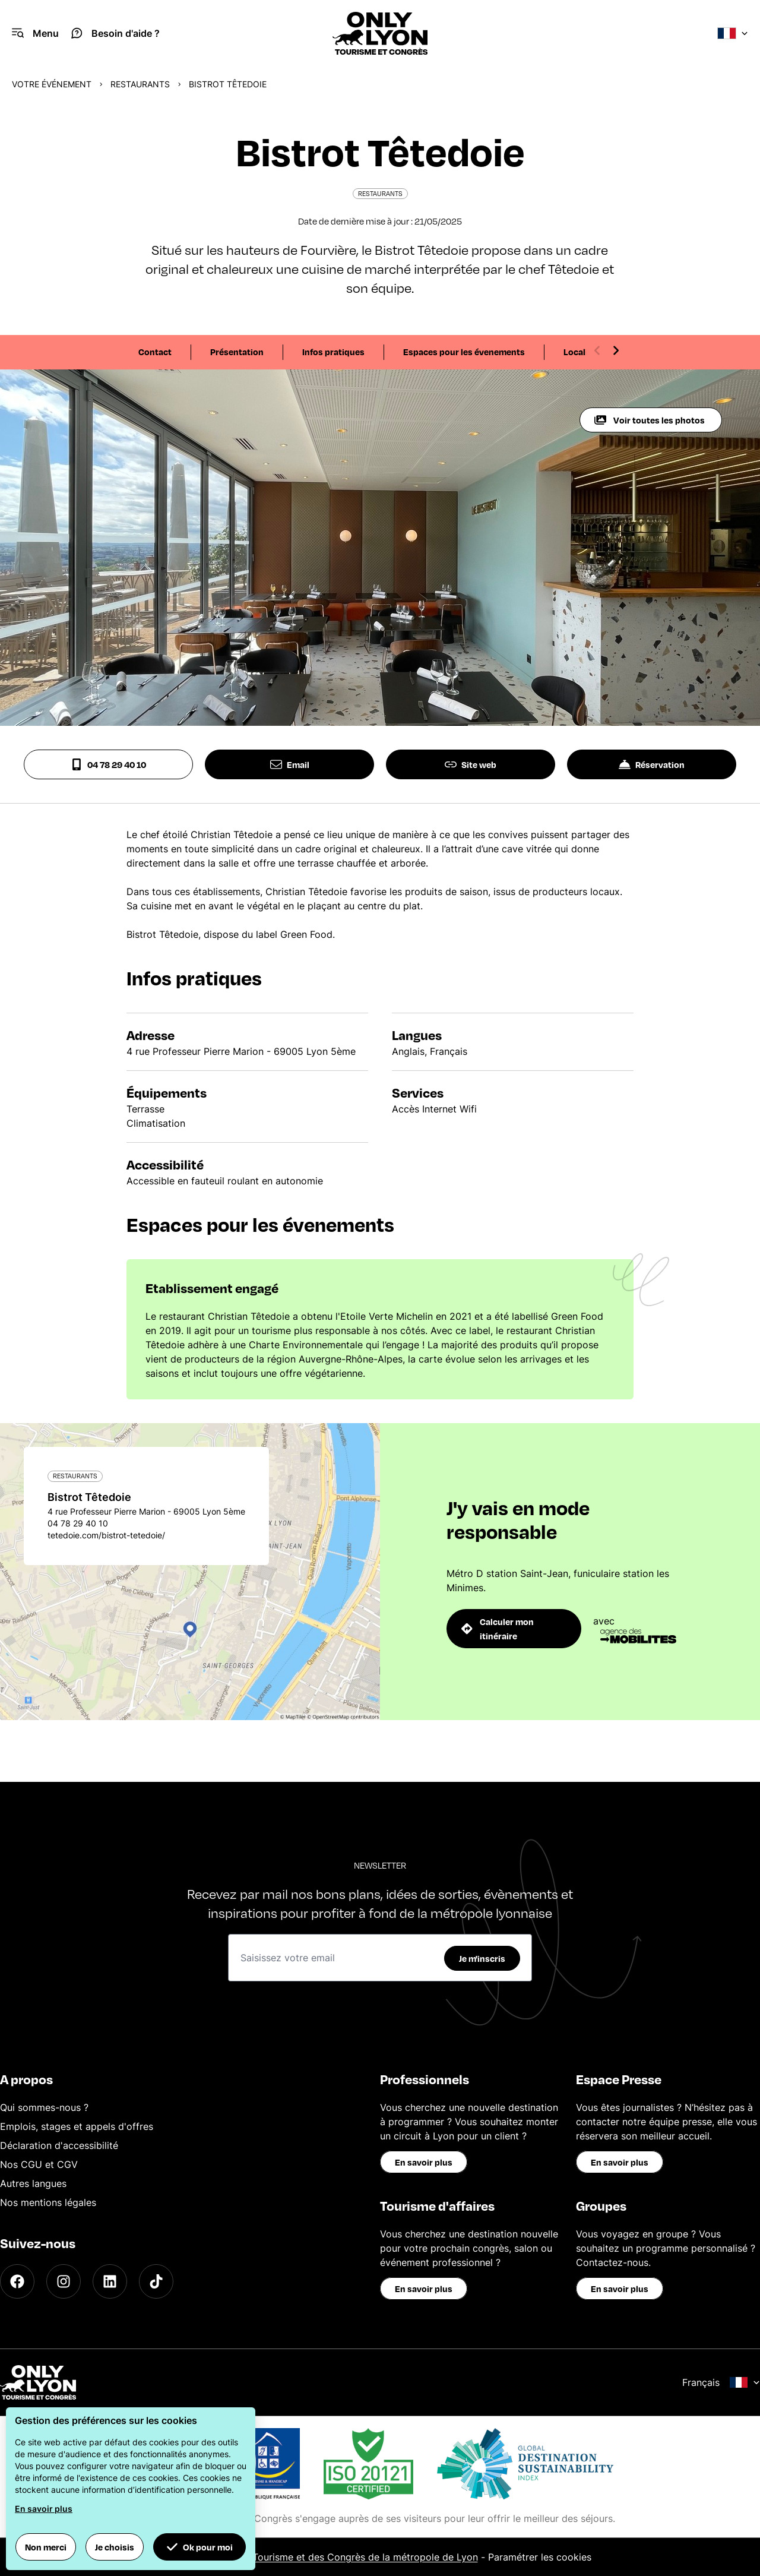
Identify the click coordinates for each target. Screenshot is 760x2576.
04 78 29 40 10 (108, 764)
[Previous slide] (597, 350)
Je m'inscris (482, 1958)
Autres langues (33, 2183)
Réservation (652, 764)
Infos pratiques (333, 352)
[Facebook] (17, 2281)
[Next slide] (616, 350)
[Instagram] (63, 2281)
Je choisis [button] (114, 2547)
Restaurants (140, 84)
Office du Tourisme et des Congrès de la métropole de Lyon (343, 2557)
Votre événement (51, 84)
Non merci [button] (45, 2547)
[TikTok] (156, 2281)
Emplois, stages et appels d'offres (76, 2126)
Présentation (237, 352)
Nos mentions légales (48, 2202)
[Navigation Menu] (35, 33)
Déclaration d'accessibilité (59, 2145)
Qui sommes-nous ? (44, 2107)
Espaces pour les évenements (464, 352)
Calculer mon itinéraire (497, 1629)
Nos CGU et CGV (39, 2164)
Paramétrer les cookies (539, 2557)
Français (721, 2382)
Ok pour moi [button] (199, 2547)
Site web (470, 764)
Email (289, 764)
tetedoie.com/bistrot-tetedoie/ (106, 1535)
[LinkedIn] (110, 2281)
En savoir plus (423, 2162)
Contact (155, 352)
